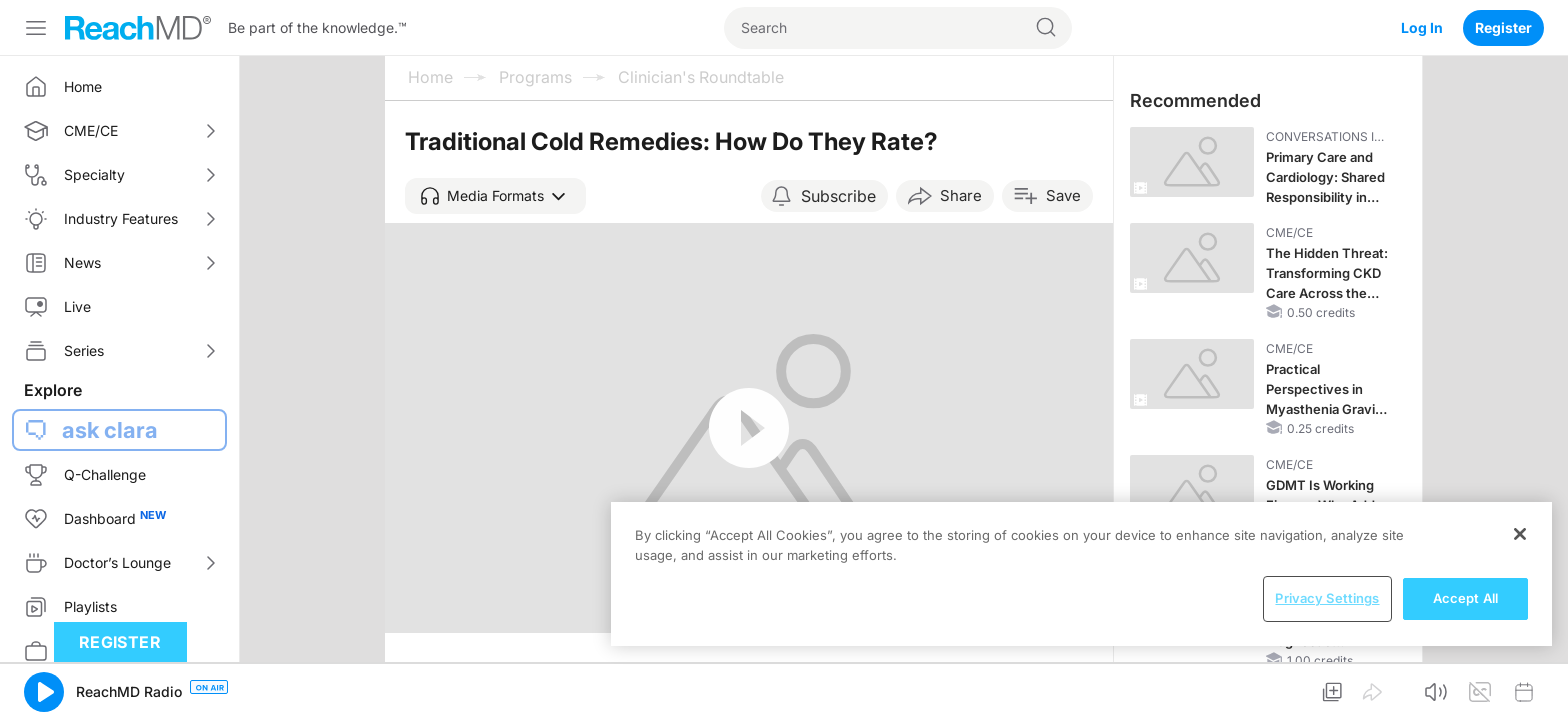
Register (1503, 27)
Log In (1422, 27)
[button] (495, 196)
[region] (1081, 574)
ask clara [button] (110, 430)
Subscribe (838, 196)
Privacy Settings (1327, 598)
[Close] (1520, 534)
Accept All (1465, 598)
